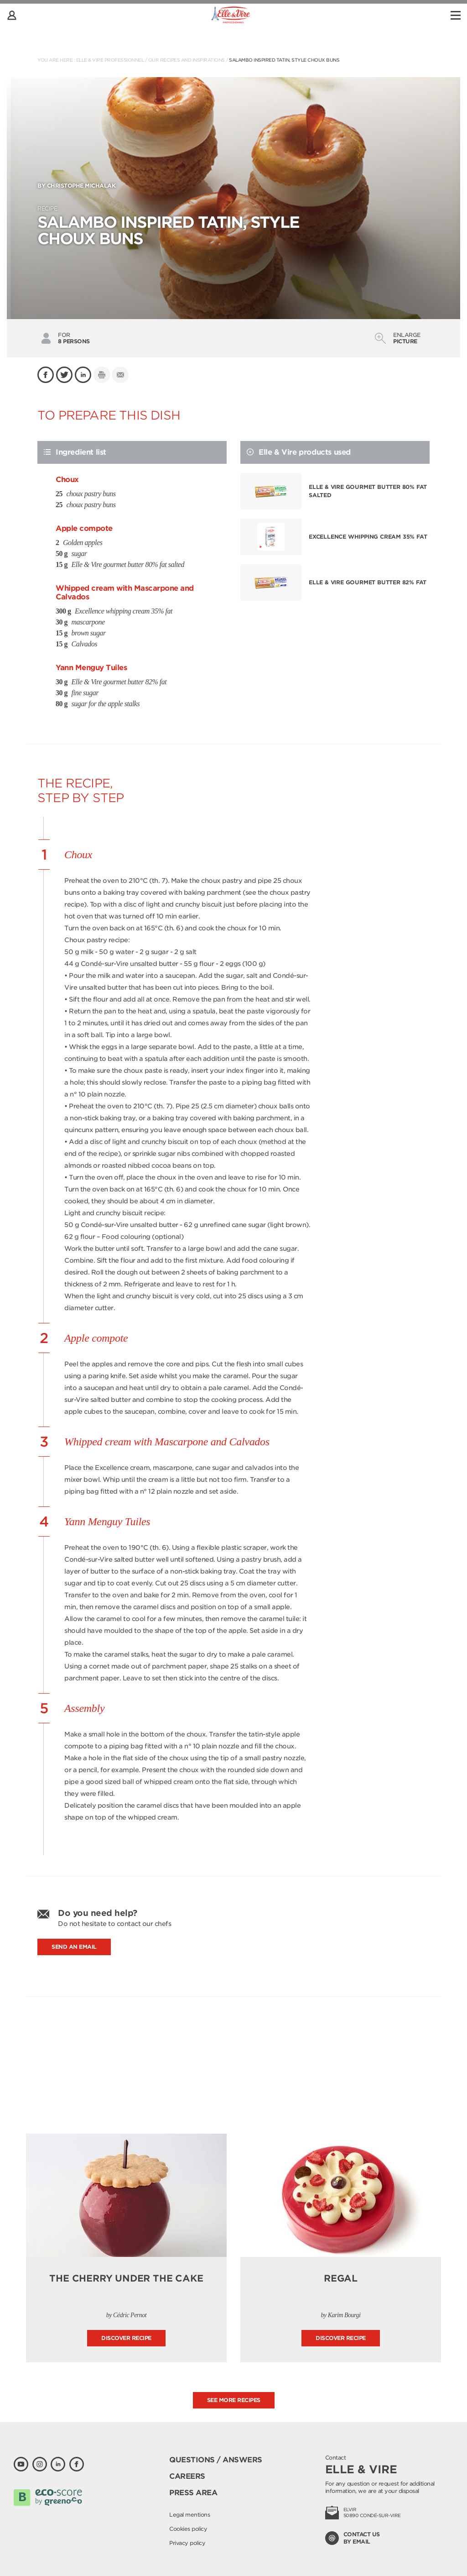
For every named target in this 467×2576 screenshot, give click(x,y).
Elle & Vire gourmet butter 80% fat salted (368, 490)
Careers (187, 2476)
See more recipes (233, 2400)
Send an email (74, 1946)
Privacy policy (187, 2542)
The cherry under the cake (126, 2278)
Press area (193, 2492)
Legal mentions (189, 2514)
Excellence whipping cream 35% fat (368, 536)
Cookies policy (188, 2528)
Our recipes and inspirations (186, 60)
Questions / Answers (215, 2459)
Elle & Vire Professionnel (110, 60)
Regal (341, 2278)
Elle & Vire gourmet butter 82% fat (367, 582)
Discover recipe (126, 2338)
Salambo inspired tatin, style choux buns (284, 60)
